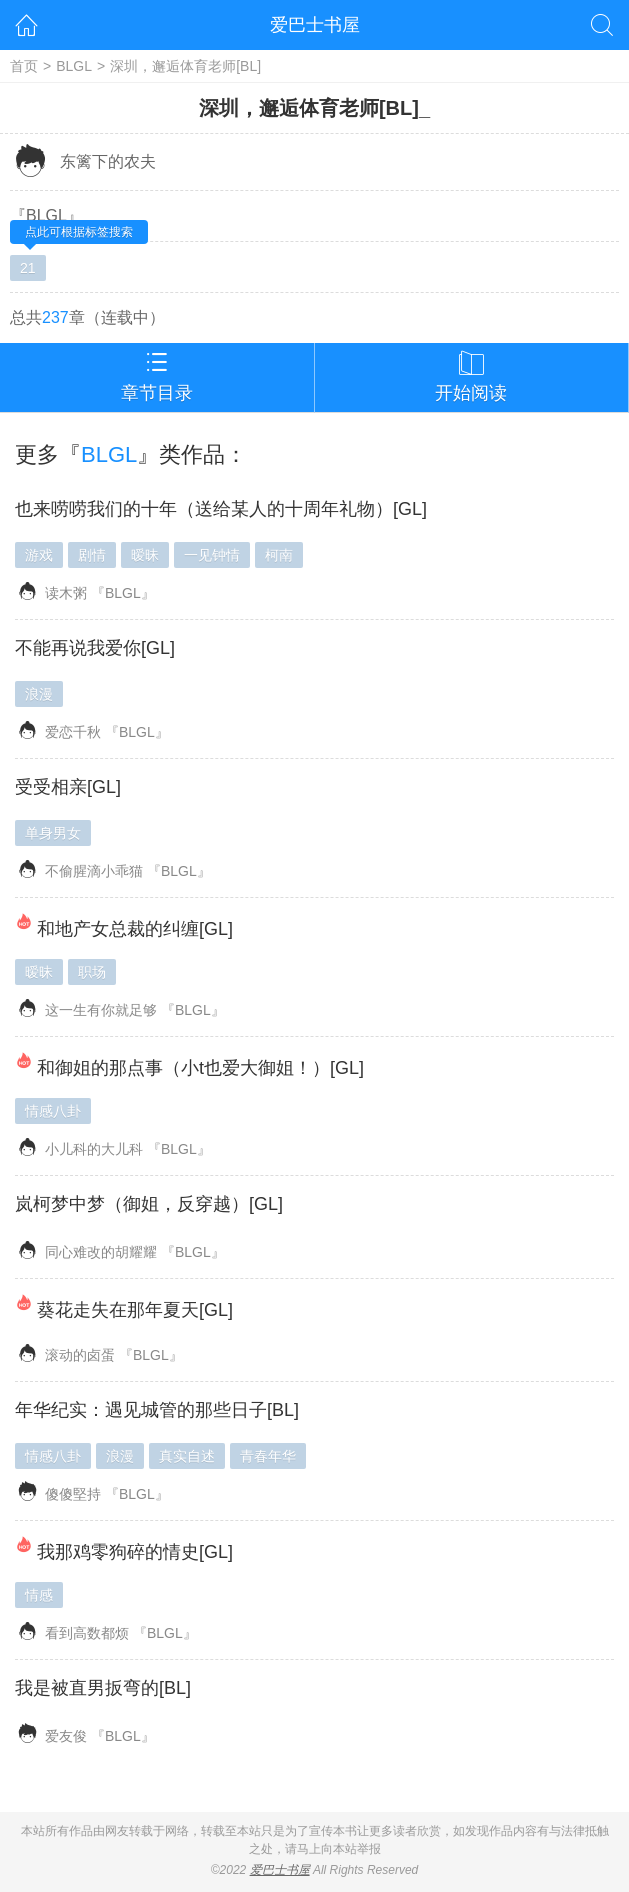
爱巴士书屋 (315, 25)
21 (28, 268)
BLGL (74, 66)
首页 (24, 66)
